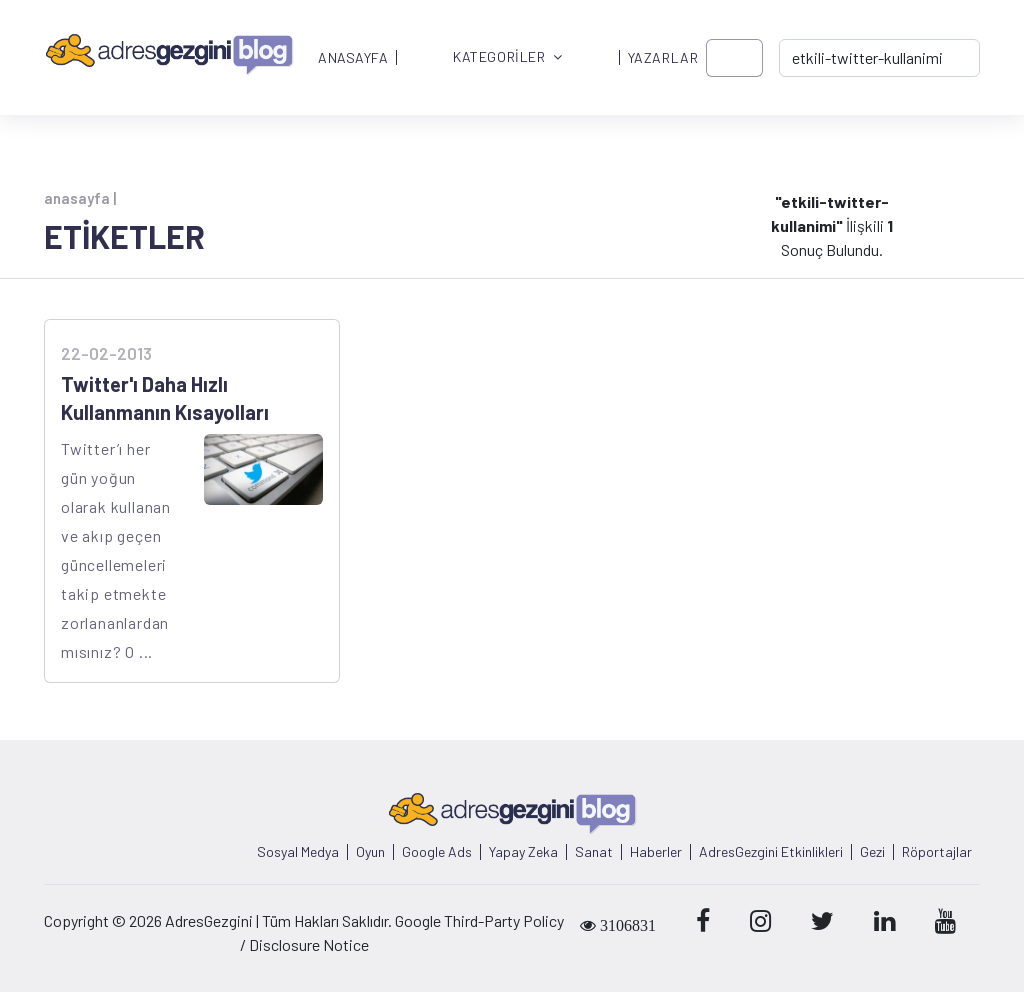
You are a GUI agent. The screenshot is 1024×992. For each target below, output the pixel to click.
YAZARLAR (663, 58)
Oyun (370, 852)
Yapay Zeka (523, 852)
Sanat (594, 852)
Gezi (872, 852)
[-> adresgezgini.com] (879, 58)
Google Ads (437, 852)
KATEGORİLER (508, 57)
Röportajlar (937, 852)
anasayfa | (80, 198)
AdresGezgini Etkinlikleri (771, 852)
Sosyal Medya (298, 852)
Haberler (656, 852)
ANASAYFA (353, 58)
